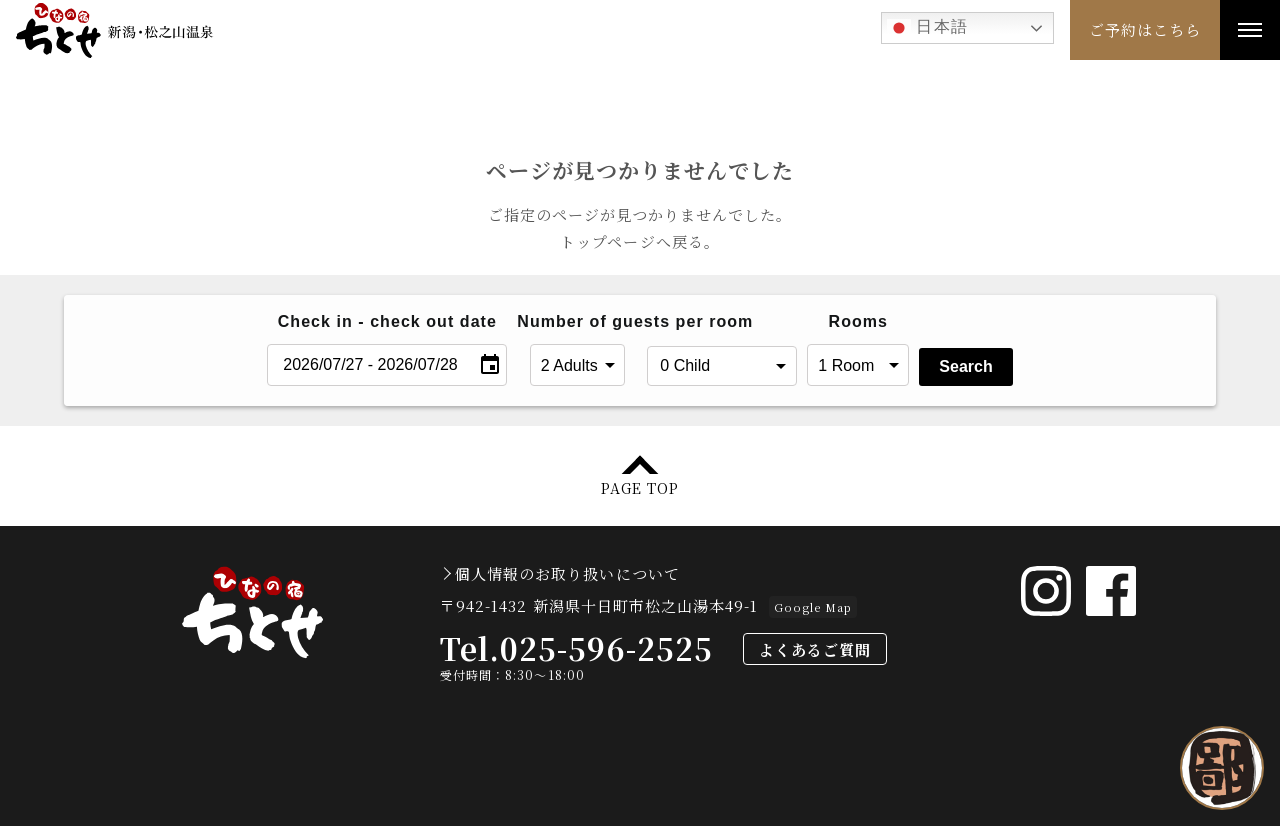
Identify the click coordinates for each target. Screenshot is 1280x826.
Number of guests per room (577, 321)
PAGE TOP (640, 486)
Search (965, 366)
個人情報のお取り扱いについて (567, 573)
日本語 (927, 28)
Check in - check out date (387, 321)
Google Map (813, 607)
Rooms (858, 321)
